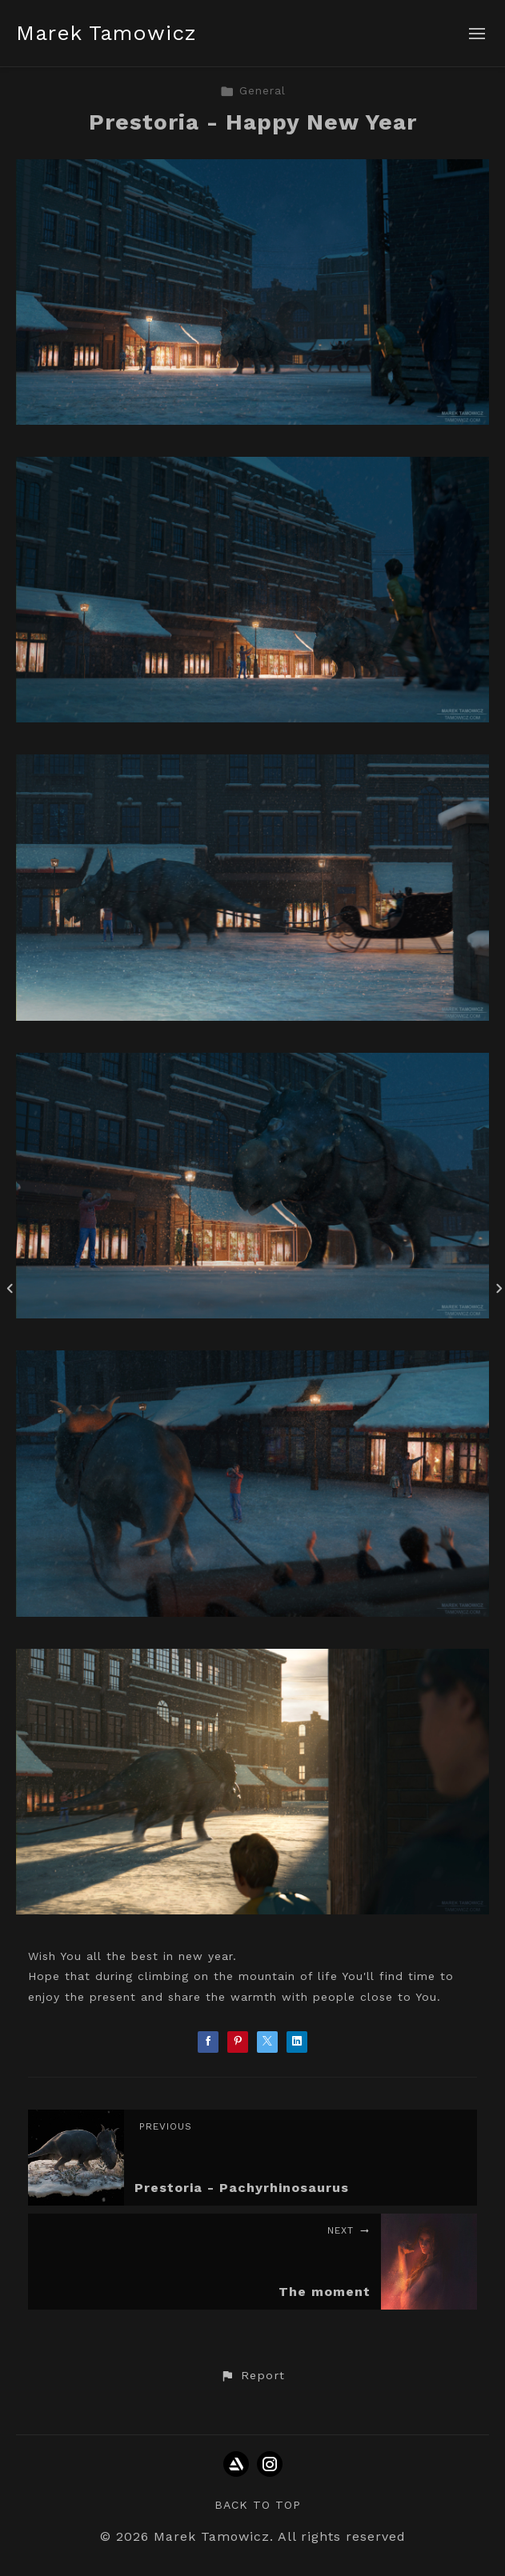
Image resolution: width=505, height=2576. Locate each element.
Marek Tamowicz (106, 33)
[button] (252, 2376)
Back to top (257, 2504)
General (253, 90)
